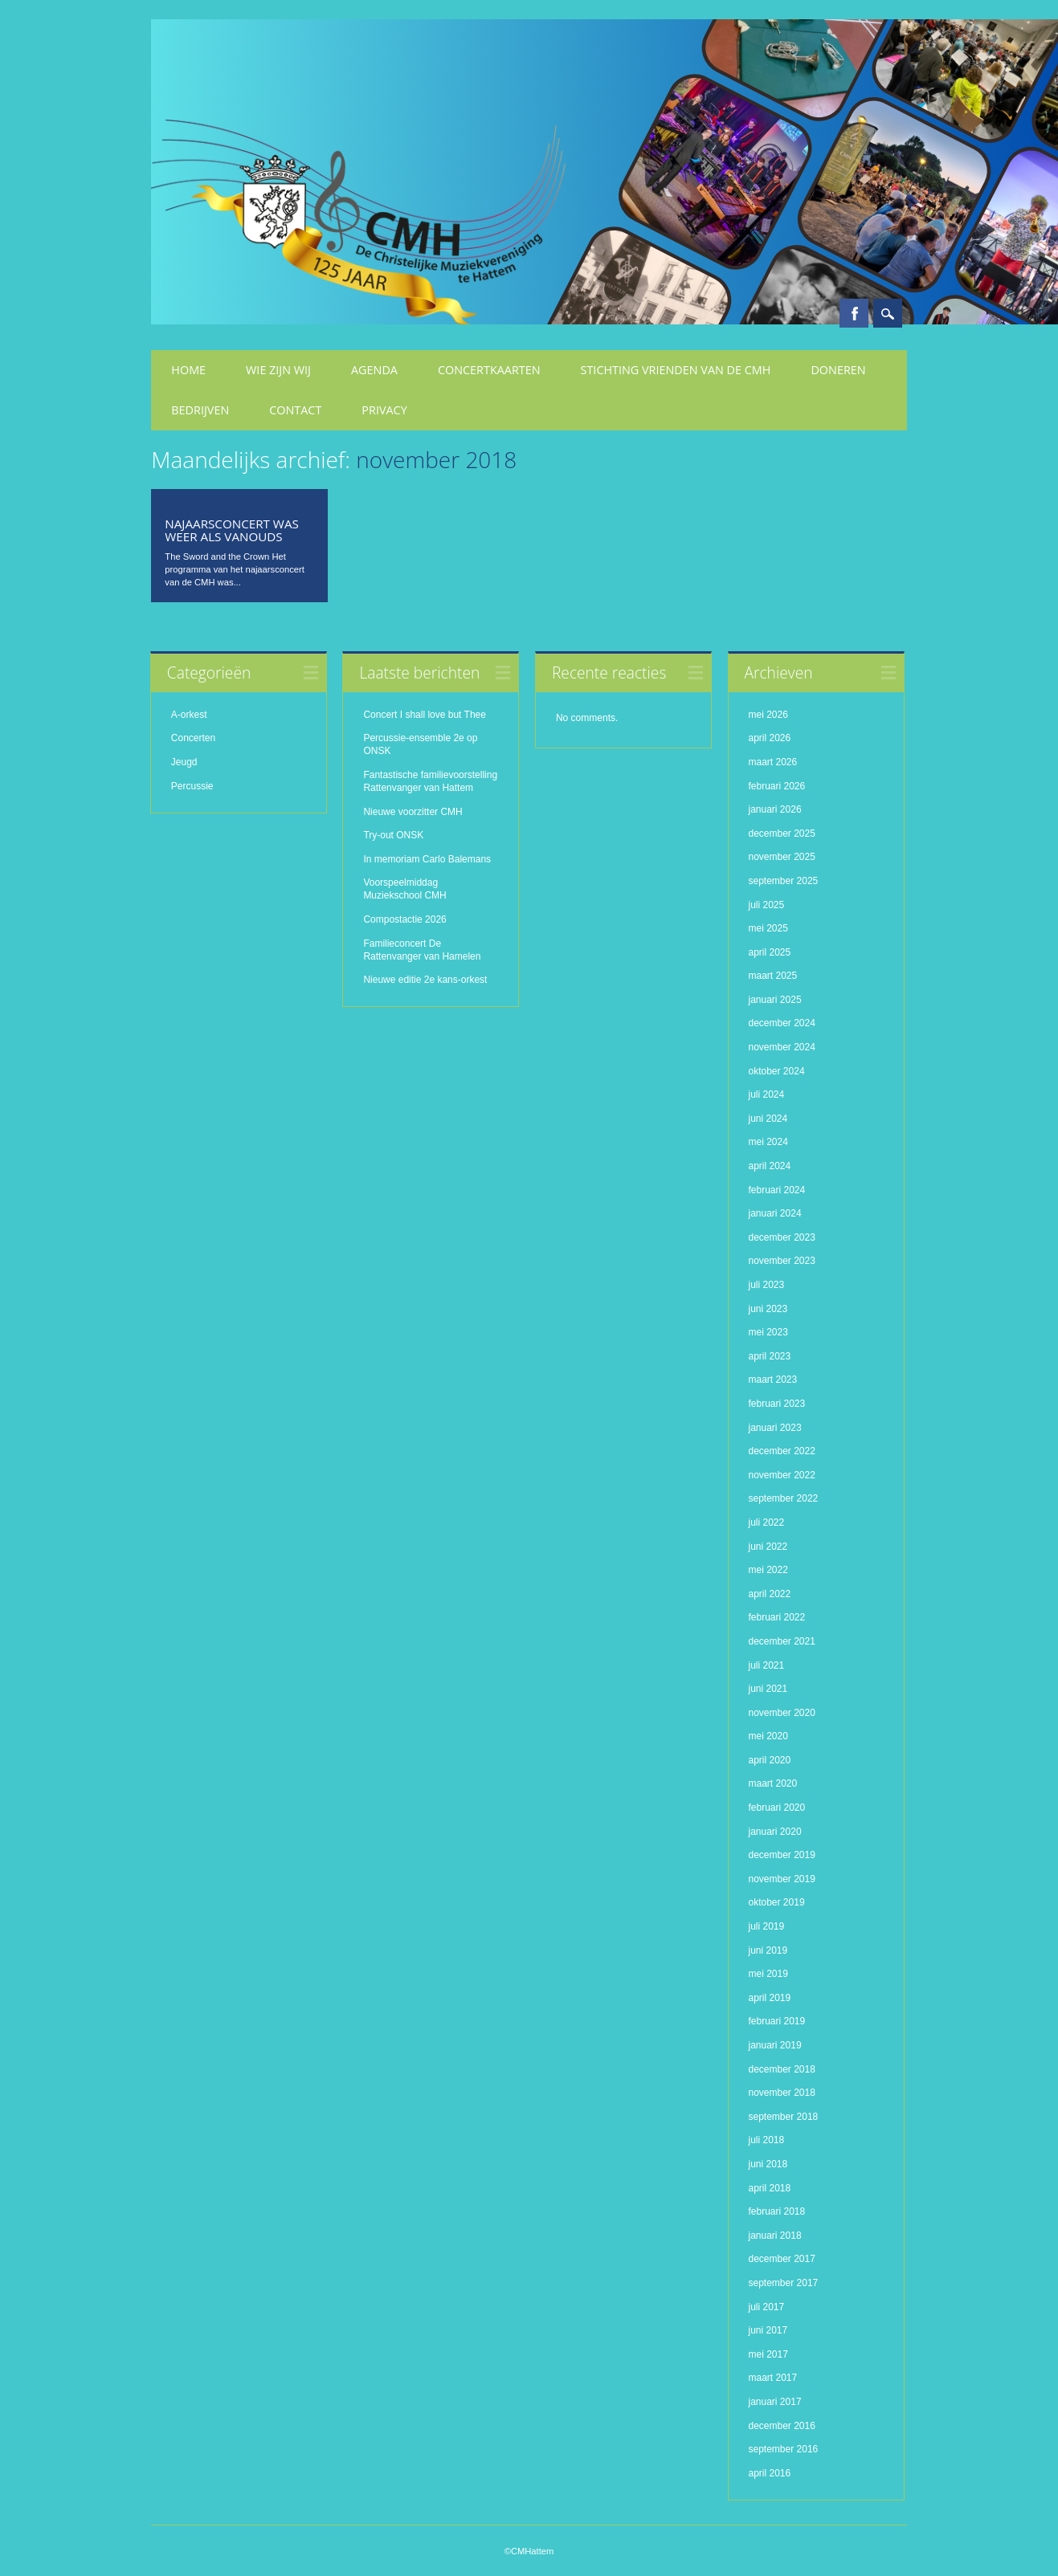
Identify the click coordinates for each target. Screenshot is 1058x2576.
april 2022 (770, 1594)
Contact (295, 410)
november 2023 (782, 1260)
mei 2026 (768, 714)
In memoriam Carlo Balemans (427, 859)
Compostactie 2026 (404, 919)
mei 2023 (768, 1332)
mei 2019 (768, 1973)
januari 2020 (775, 1831)
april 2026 (770, 738)
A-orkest (189, 714)
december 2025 (782, 833)
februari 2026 (777, 786)
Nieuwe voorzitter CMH (412, 811)
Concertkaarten (489, 369)
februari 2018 (777, 2211)
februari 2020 (777, 1807)
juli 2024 (767, 1094)
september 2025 (784, 881)
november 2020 (782, 1712)
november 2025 (782, 856)
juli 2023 (767, 1284)
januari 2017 (775, 2401)
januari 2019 (775, 2045)
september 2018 (784, 2116)
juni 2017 (768, 2330)
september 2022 (784, 1498)
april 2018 (770, 2188)
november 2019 (782, 1879)
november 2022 (782, 1475)
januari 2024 (775, 1213)
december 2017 (782, 2258)
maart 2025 (773, 975)
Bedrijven (200, 410)
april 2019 (770, 1997)
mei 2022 (768, 1569)
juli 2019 (767, 1926)
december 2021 (782, 1641)
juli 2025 (767, 905)
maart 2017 (773, 2377)
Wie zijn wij (278, 369)
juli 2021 (767, 1665)
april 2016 (770, 2473)
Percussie (192, 786)
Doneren (838, 369)
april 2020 (770, 1760)
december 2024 (782, 1023)
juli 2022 (767, 1522)
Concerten (193, 738)
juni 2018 (768, 2164)
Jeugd (184, 762)
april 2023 (770, 1356)
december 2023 (782, 1237)
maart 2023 (773, 1379)
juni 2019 (768, 1950)
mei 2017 (768, 2354)
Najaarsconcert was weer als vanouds (231, 530)
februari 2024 (777, 1190)
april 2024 (770, 1166)
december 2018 (782, 2069)
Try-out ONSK (393, 835)
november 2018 (782, 2092)
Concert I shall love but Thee (425, 714)
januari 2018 (775, 2235)
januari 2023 (775, 1427)
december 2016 (782, 2425)
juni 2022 (768, 1546)
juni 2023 (768, 1308)
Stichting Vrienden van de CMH (676, 369)
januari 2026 (775, 809)
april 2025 (770, 952)
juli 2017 (767, 2307)
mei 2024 (768, 1141)
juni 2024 (768, 1118)
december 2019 (782, 1855)
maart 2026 (773, 762)
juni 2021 (768, 1688)
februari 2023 (777, 1403)
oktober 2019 (777, 1902)
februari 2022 (777, 1617)
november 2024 (782, 1047)
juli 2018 (767, 2140)
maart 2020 (773, 1783)
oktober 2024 (777, 1071)
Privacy (384, 410)
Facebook (853, 313)
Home (188, 369)
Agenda (374, 369)
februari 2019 (777, 2021)
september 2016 (784, 2449)
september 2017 (784, 2283)
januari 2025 (775, 999)
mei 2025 (768, 928)
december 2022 (782, 1451)
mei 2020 (768, 1736)
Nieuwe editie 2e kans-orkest (425, 979)
